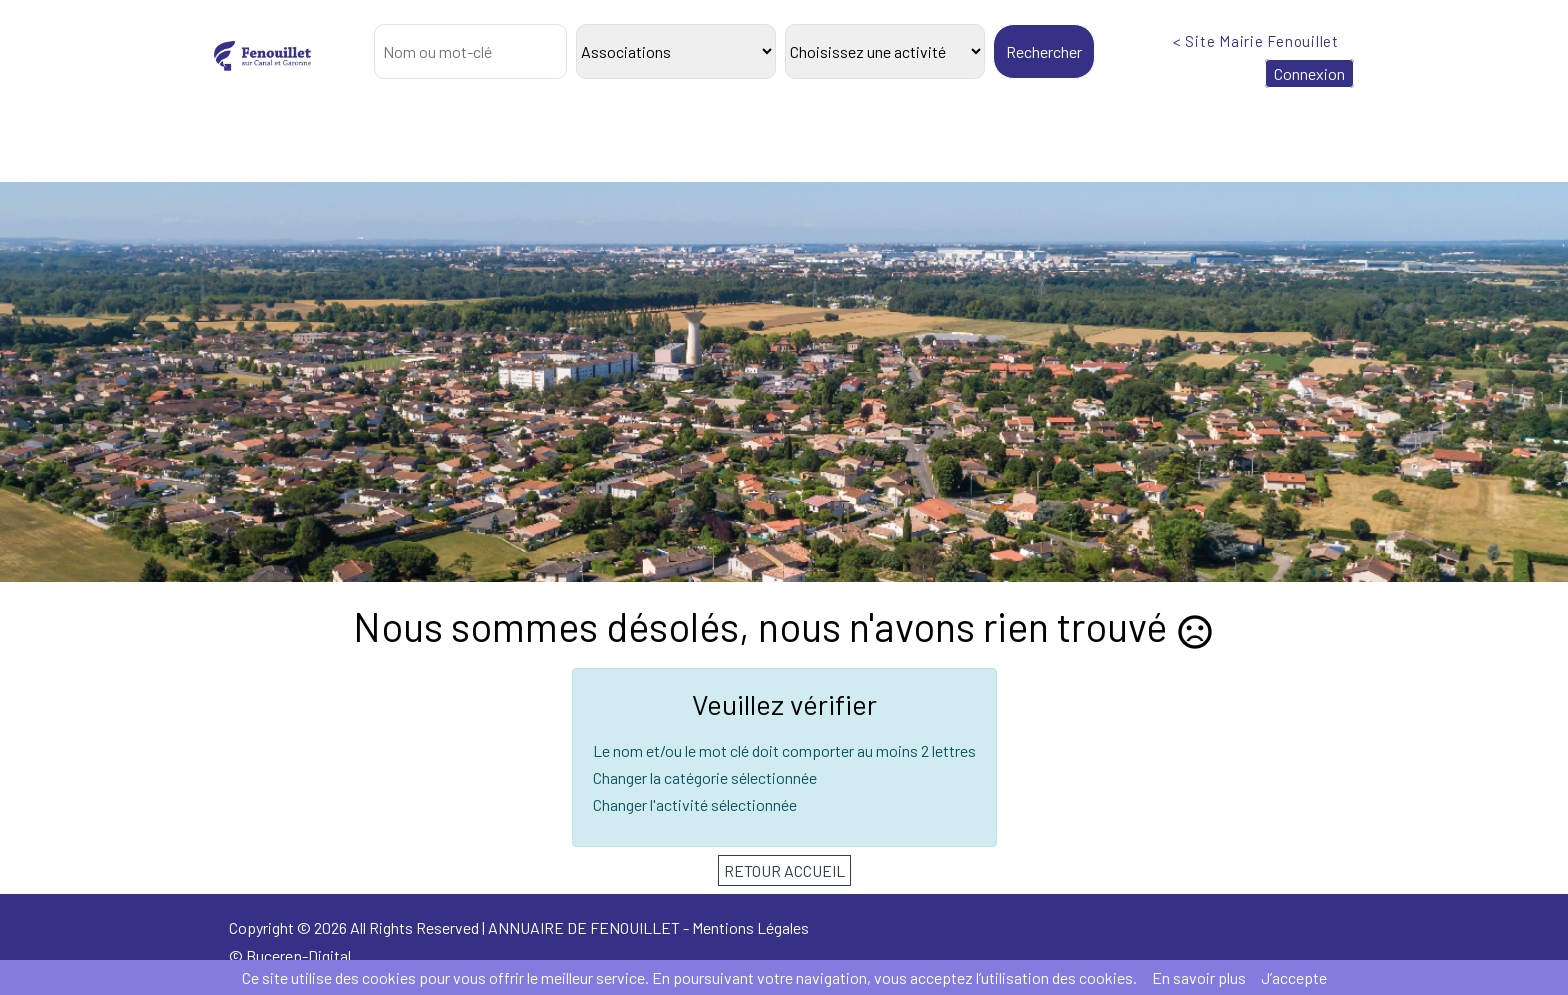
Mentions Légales (750, 927)
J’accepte (1294, 977)
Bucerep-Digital (298, 955)
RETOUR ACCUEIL (784, 870)
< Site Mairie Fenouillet (1256, 41)
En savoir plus (1199, 977)
